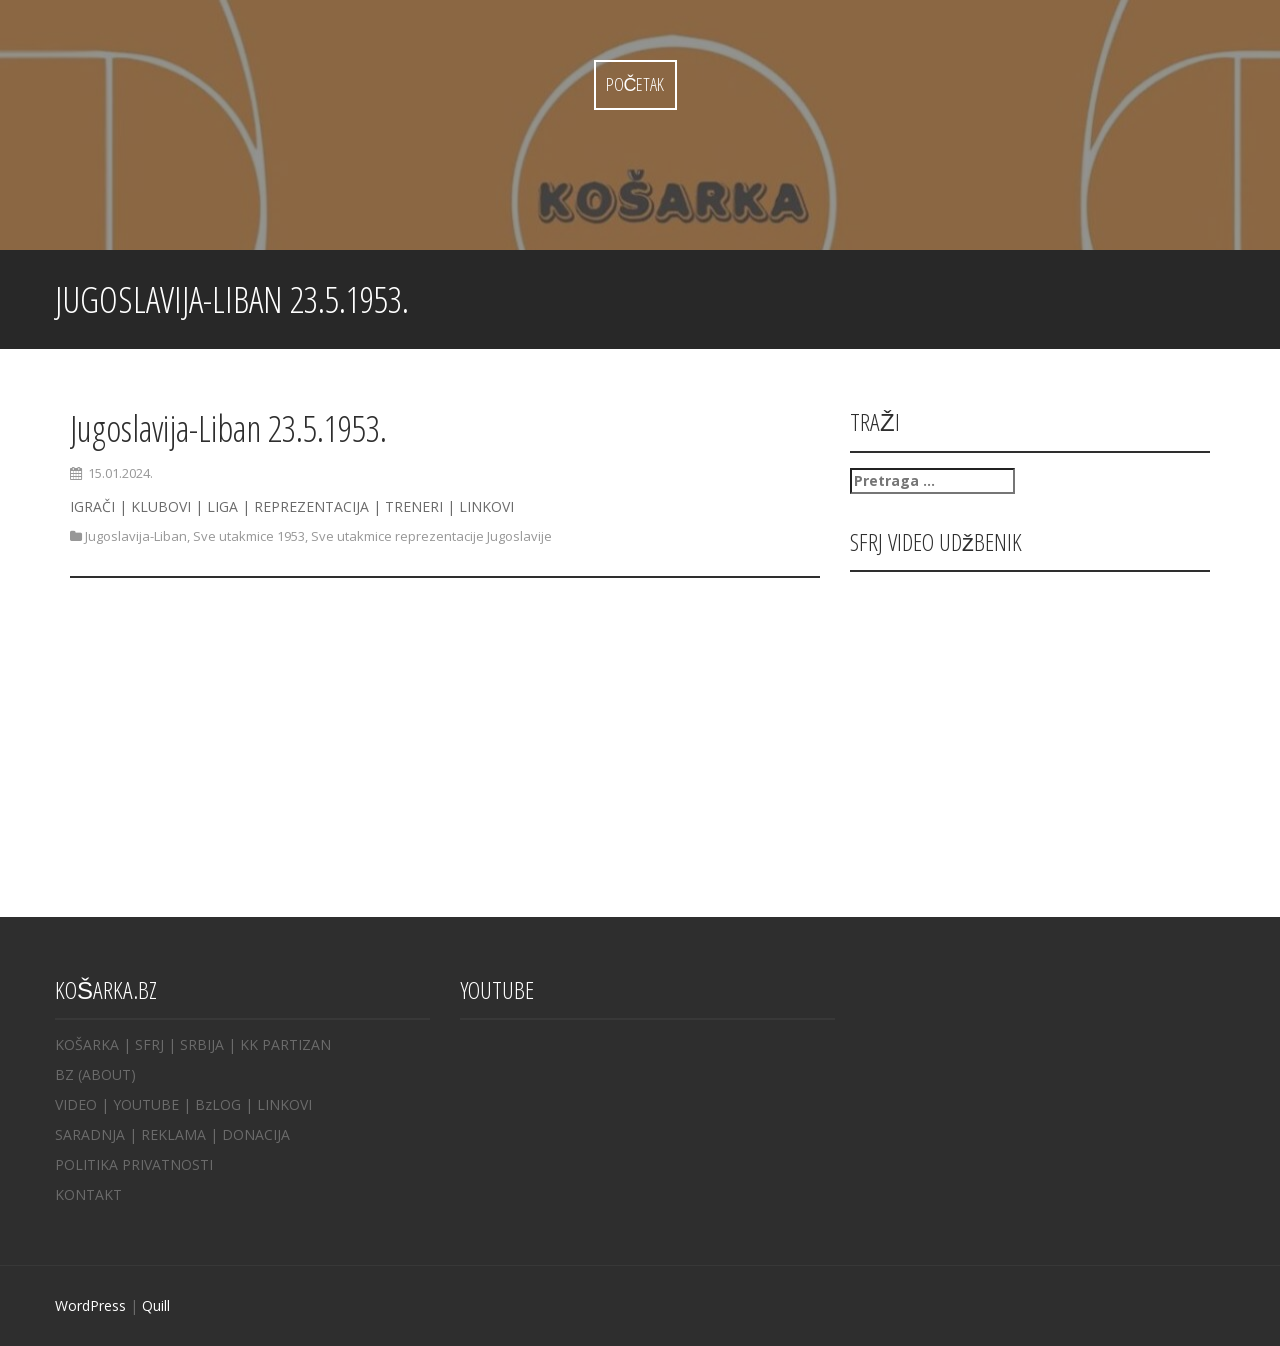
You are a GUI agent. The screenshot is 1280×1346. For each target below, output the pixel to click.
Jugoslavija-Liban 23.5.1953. (228, 428)
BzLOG (218, 1104)
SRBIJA (202, 1044)
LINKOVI (284, 1104)
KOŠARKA (87, 1044)
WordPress (90, 1305)
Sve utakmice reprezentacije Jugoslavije (431, 536)
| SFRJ (143, 1044)
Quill (156, 1305)
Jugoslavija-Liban (136, 536)
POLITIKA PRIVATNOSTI (134, 1164)
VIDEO (76, 1104)
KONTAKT (88, 1194)
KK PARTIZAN (285, 1044)
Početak (635, 84)
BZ (64, 1074)
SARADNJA (90, 1134)
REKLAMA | (181, 1134)
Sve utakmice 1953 (249, 536)
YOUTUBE (146, 1104)
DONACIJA (256, 1134)
